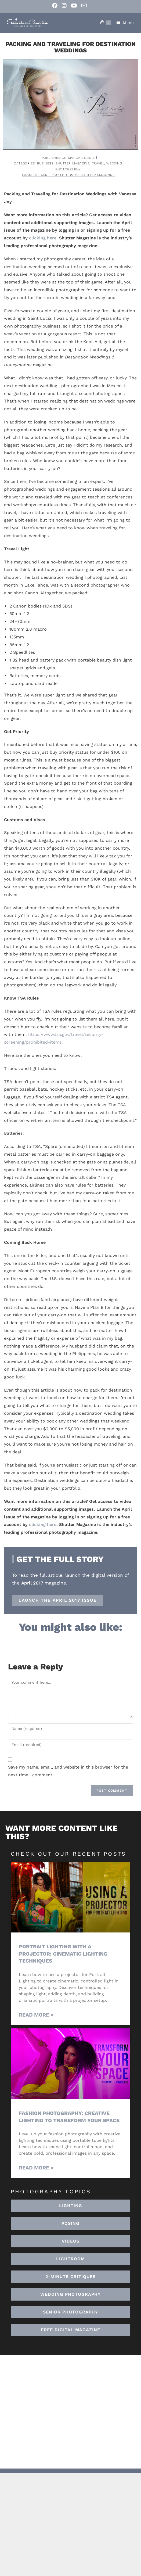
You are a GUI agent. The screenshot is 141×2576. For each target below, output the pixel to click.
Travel (98, 163)
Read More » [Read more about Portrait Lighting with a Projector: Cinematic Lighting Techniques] (36, 2015)
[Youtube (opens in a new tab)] (74, 5)
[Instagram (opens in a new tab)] (64, 5)
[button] (70, 2259)
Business (45, 163)
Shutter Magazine (73, 163)
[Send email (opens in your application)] (84, 5)
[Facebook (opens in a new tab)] (56, 5)
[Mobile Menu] (123, 22)
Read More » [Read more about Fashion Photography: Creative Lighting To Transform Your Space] (36, 2168)
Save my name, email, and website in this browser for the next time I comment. (68, 1771)
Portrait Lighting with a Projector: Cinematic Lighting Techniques (63, 1953)
